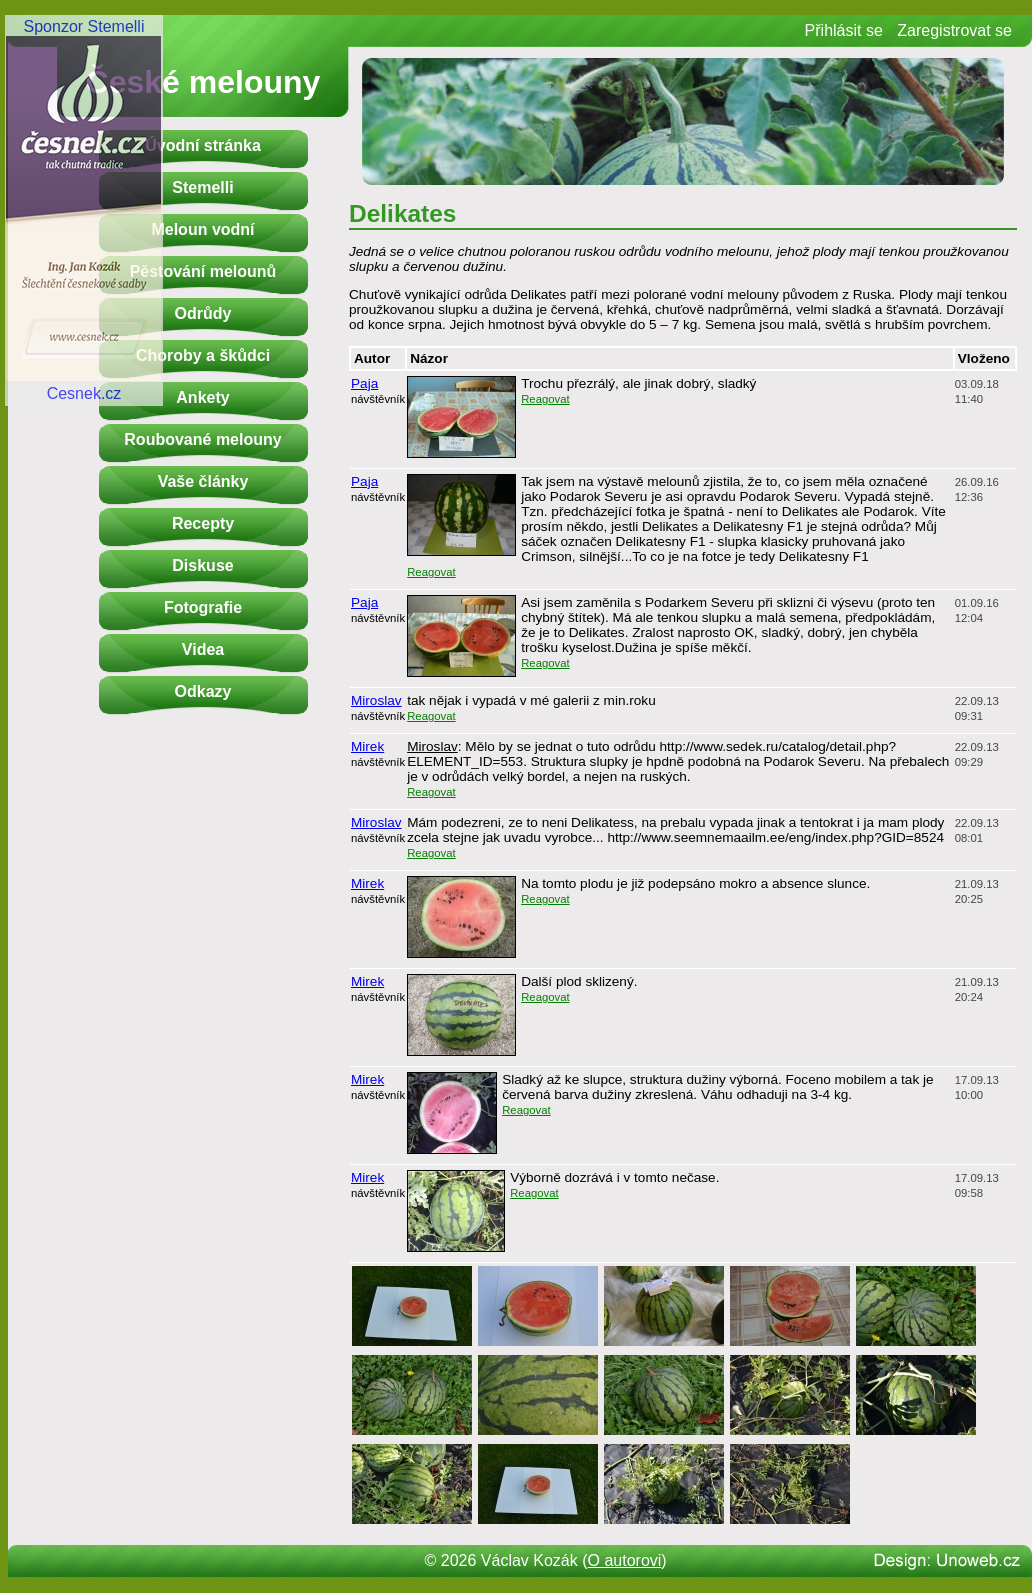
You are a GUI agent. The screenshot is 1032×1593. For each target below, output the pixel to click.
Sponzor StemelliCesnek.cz (84, 210)
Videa (203, 649)
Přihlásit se (844, 30)
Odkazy (203, 691)
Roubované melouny (202, 439)
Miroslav (376, 700)
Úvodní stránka (203, 145)
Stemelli (202, 187)
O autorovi (625, 1560)
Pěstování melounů (203, 271)
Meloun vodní (202, 229)
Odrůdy (203, 313)
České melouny (203, 82)
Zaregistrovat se (954, 30)
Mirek (367, 746)
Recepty (203, 523)
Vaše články (203, 481)
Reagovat (545, 399)
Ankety (202, 397)
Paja (364, 383)
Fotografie (203, 607)
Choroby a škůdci (203, 355)
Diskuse (202, 565)
